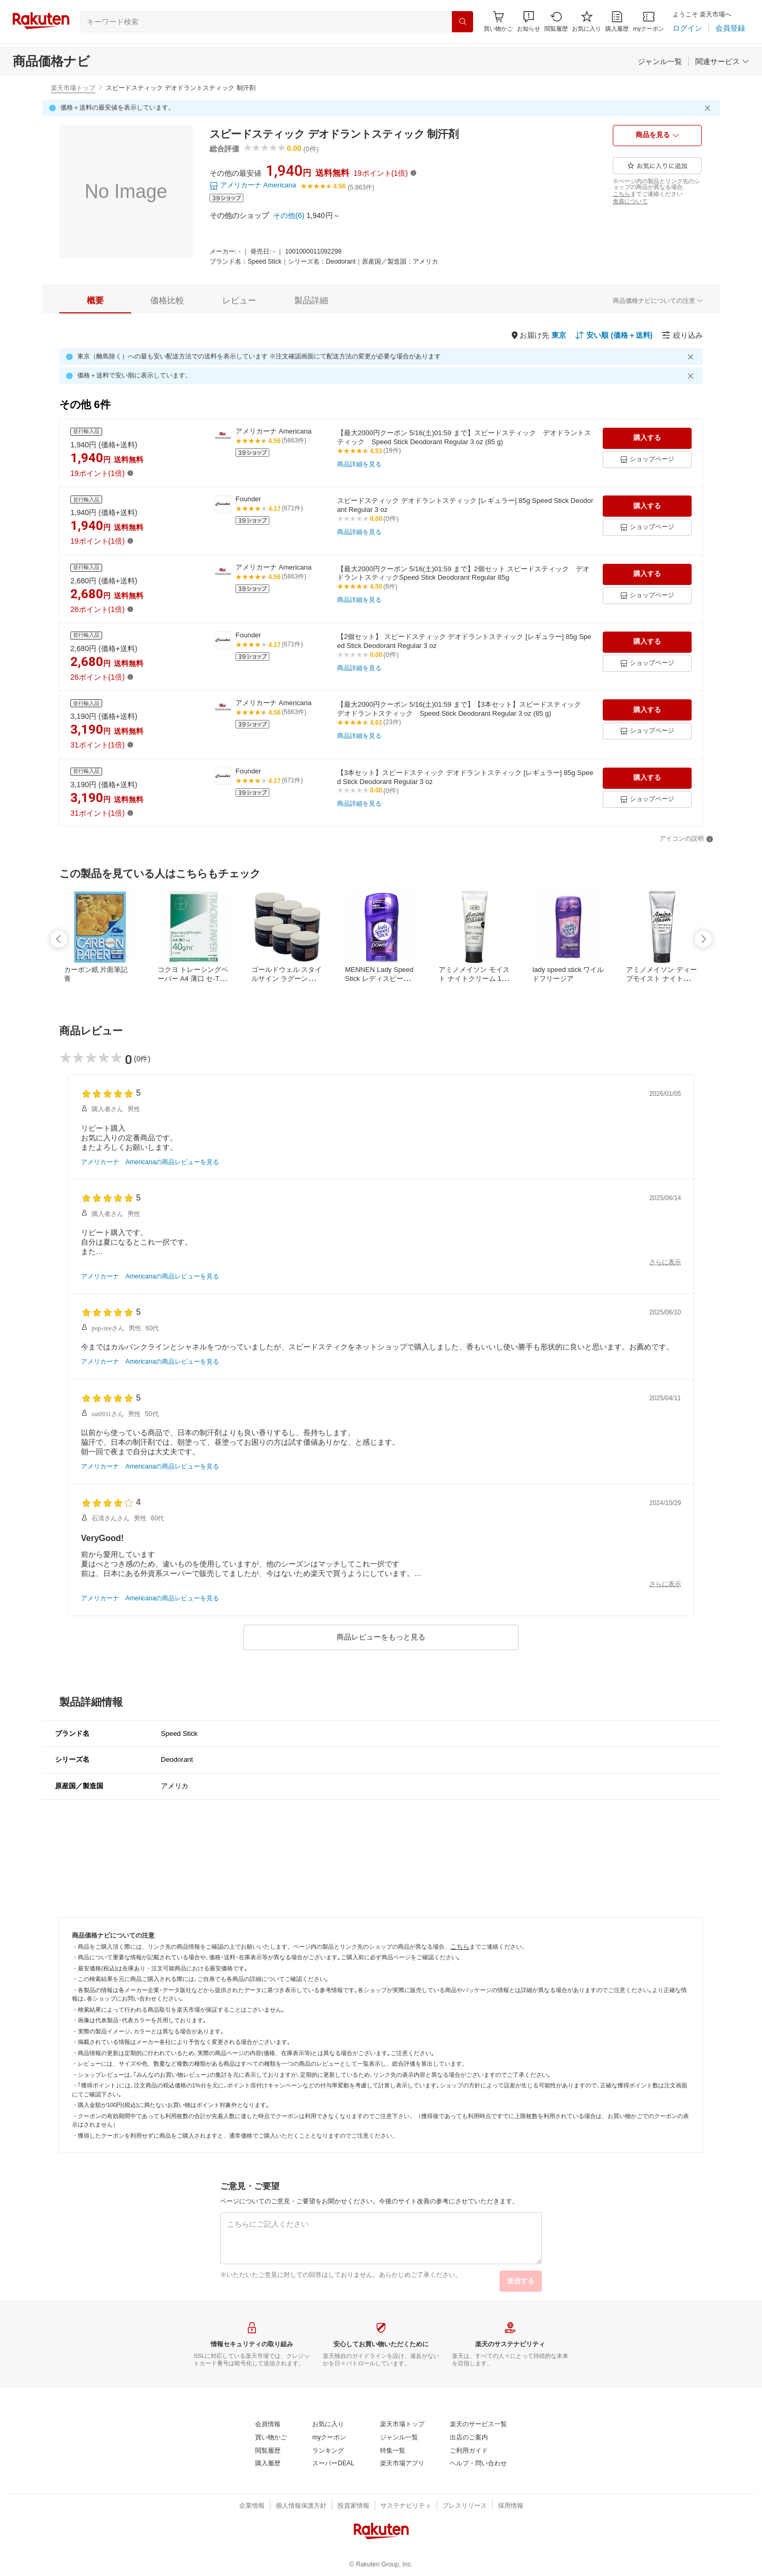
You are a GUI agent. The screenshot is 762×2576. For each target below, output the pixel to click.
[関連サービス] (722, 61)
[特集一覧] (392, 2451)
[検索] (462, 21)
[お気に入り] (586, 21)
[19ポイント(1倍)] (380, 173)
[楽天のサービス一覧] (478, 2424)
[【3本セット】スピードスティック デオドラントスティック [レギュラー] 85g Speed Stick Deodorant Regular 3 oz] (465, 778)
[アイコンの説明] (686, 839)
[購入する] (647, 438)
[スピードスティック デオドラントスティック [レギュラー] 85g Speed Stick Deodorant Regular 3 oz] (465, 506)
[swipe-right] (703, 939)
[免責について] (630, 201)
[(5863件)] (294, 441)
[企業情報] (252, 2506)
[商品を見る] (657, 135)
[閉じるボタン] (709, 108)
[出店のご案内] (469, 2438)
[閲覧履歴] (556, 21)
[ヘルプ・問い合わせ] (478, 2464)
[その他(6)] (288, 215)
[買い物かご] (271, 2438)
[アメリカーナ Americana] (253, 185)
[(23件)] (392, 722)
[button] (528, 21)
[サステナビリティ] (405, 2506)
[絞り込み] (682, 335)
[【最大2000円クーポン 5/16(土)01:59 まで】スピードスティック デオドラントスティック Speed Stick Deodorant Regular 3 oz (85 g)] (465, 438)
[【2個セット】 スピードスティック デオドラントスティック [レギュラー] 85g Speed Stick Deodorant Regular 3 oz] (465, 642)
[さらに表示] (665, 1262)
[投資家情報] (353, 2506)
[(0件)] (142, 1059)
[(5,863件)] (361, 188)
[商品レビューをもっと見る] (381, 1637)
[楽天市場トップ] (402, 2424)
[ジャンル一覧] (660, 61)
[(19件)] (392, 451)
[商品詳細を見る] (359, 465)
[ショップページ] (647, 459)
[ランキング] (328, 2451)
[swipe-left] (58, 939)
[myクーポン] (648, 21)
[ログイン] (687, 28)
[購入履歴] (617, 21)
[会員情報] (267, 2424)
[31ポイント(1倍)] (97, 745)
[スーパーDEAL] (333, 2464)
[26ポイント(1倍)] (97, 609)
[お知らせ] (528, 21)
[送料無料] (332, 173)
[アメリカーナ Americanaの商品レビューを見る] (150, 1162)
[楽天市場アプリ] (402, 2464)
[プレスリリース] (464, 2506)
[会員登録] (730, 28)
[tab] (95, 300)
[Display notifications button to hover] (498, 21)
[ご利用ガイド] (469, 2451)
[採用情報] (510, 2506)
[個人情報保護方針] (301, 2506)
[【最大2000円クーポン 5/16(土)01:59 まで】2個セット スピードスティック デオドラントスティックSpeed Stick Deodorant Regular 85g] (465, 574)
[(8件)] (390, 587)
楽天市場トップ (73, 88)
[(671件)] (292, 509)
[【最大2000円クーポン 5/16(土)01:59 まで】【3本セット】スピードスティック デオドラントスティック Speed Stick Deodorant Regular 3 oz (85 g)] (465, 709)
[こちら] (621, 193)
